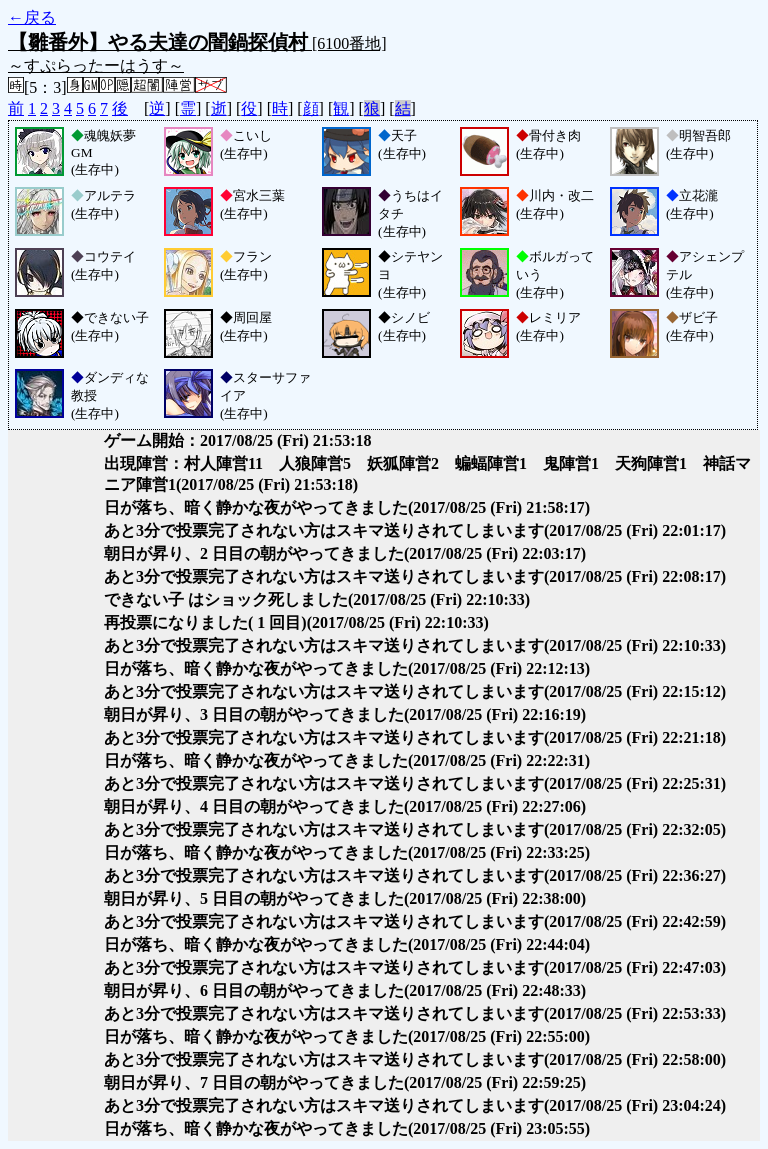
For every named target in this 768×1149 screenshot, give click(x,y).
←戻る (32, 17)
